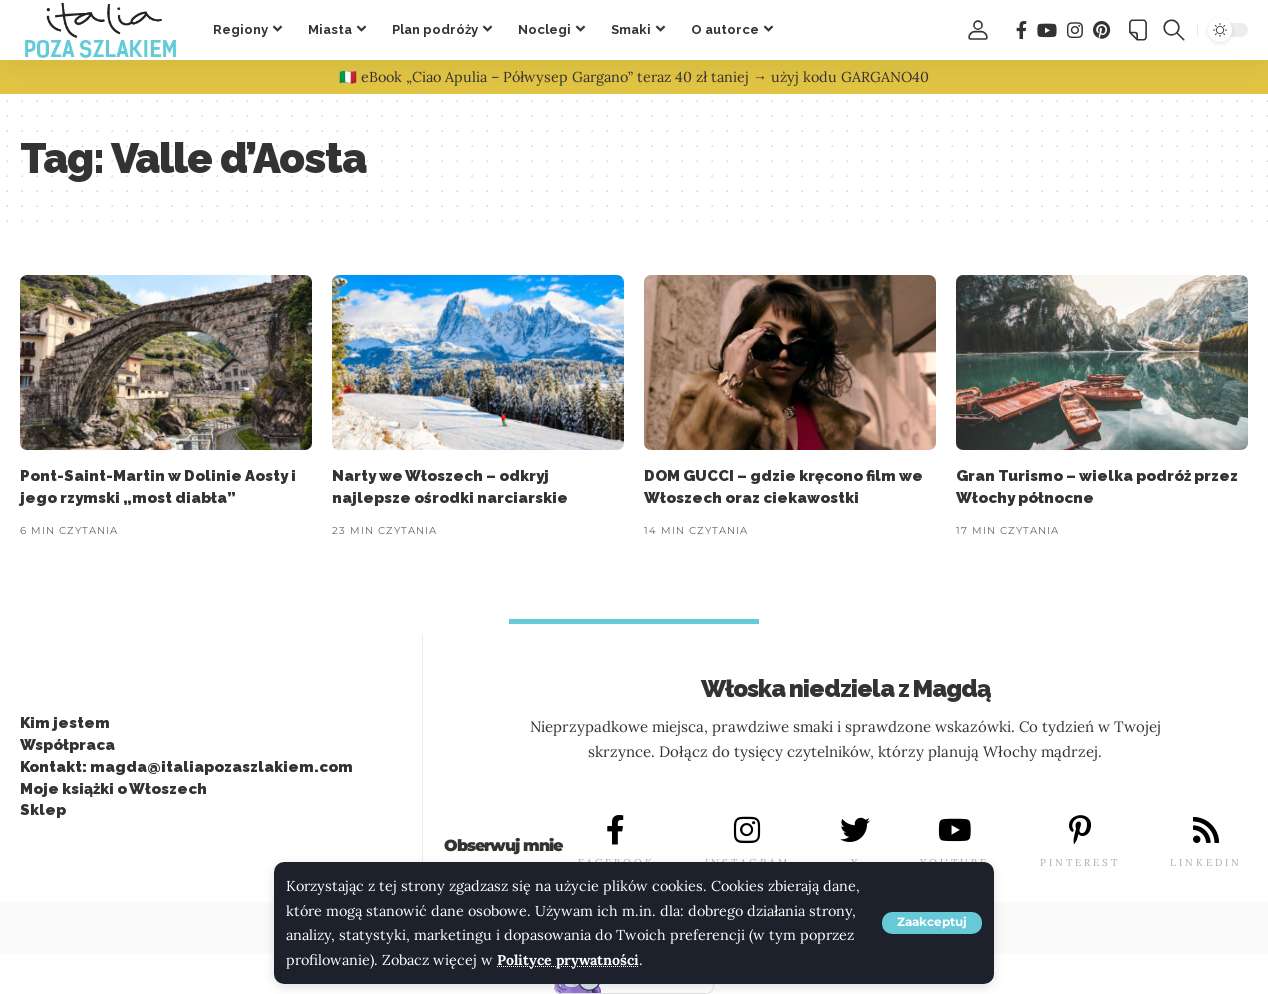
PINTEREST (1080, 863)
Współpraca (67, 745)
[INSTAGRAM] (747, 831)
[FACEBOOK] (616, 831)
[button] (932, 923)
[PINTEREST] (1080, 831)
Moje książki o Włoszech (113, 789)
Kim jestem (65, 723)
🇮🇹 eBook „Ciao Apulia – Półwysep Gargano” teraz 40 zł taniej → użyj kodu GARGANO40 (634, 77)
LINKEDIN (1206, 863)
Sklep (43, 810)
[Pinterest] (1101, 30)
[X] (855, 831)
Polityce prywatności (569, 960)
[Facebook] (1021, 30)
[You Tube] (1047, 30)
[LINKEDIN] (1206, 831)
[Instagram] (1075, 30)
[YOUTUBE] (955, 831)
